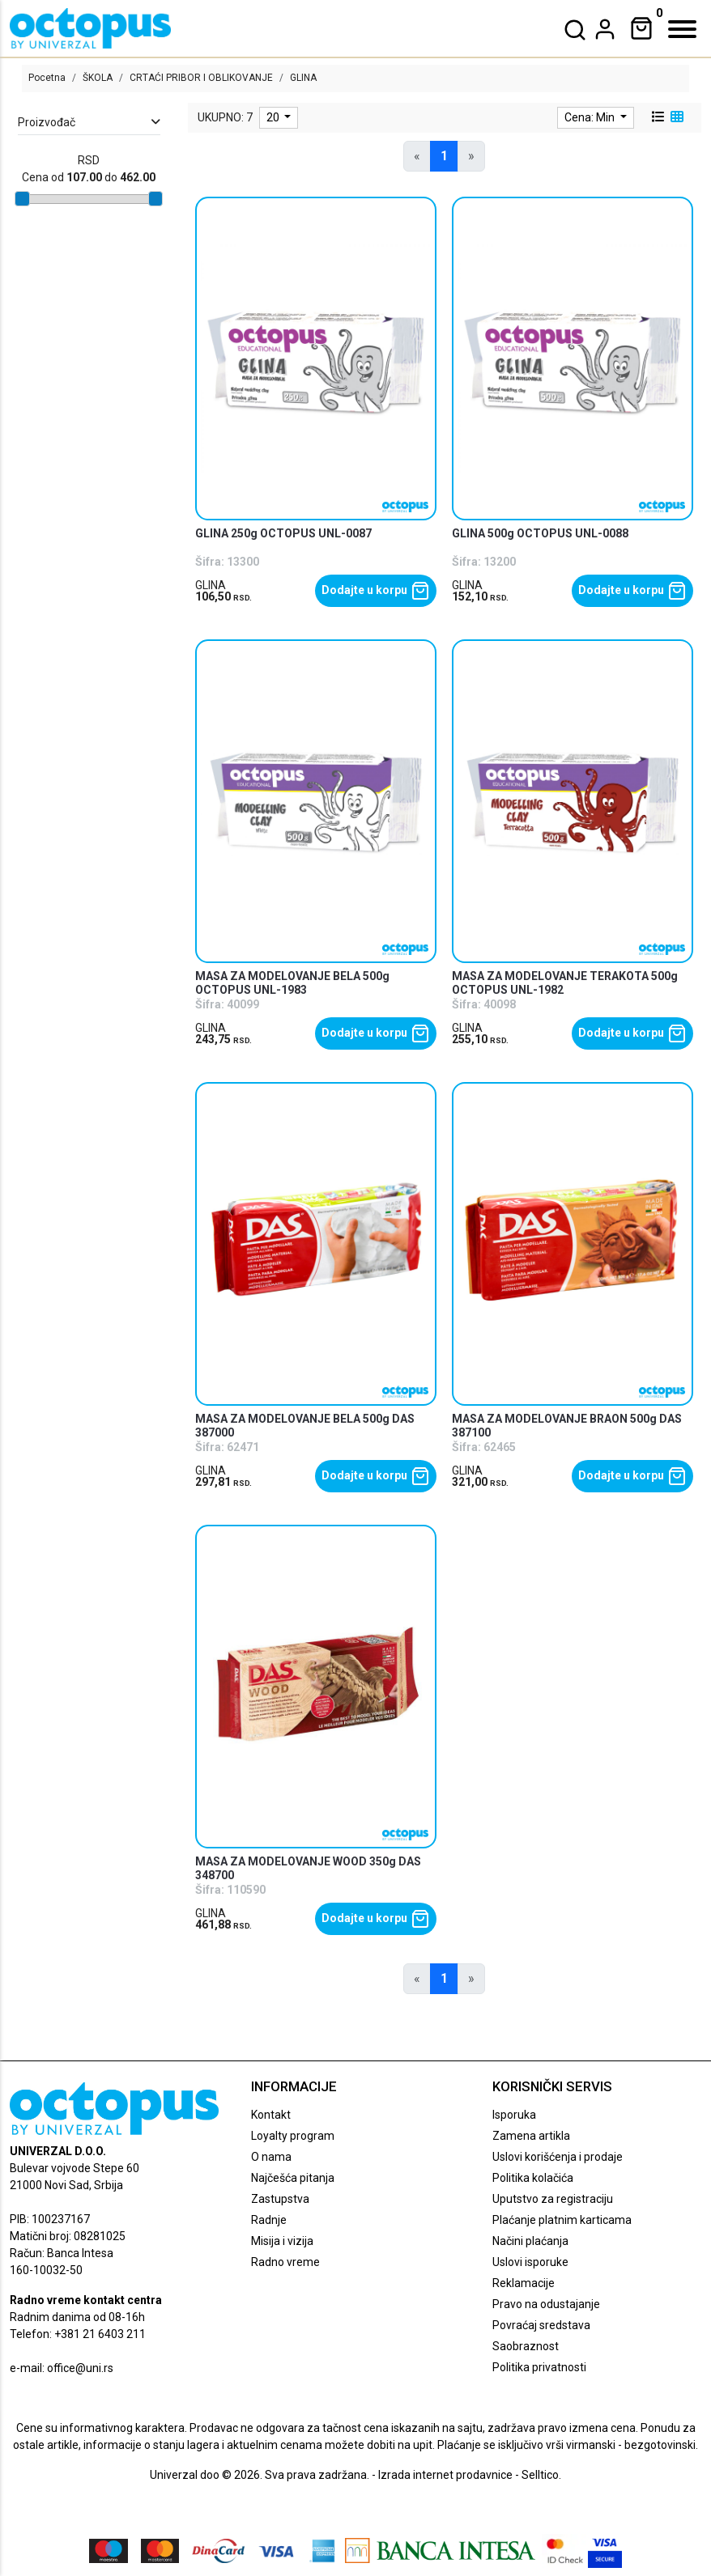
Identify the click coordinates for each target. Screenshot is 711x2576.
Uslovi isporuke (530, 2262)
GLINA (210, 585)
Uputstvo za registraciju (552, 2198)
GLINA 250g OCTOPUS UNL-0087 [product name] (283, 533)
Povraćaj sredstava (541, 2325)
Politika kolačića (532, 2177)
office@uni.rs (80, 2368)
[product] (316, 358)
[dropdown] (605, 29)
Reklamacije (523, 2283)
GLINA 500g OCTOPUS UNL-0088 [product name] (540, 533)
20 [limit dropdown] (274, 117)
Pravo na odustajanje (546, 2304)
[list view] (657, 117)
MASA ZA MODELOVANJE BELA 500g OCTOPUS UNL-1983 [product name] (292, 983)
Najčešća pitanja (292, 2177)
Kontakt (271, 2114)
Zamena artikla (531, 2135)
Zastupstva (280, 2198)
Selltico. (541, 2474)
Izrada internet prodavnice (445, 2474)
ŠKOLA (98, 77)
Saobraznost (525, 2346)
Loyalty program (292, 2135)
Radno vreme (285, 2262)
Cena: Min (590, 117)
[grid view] (675, 117)
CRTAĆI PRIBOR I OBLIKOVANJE (201, 77)
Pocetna (47, 77)
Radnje (269, 2219)
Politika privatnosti (539, 2367)
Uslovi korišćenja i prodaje (557, 2156)
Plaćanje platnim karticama (562, 2219)
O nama (271, 2156)
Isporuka (514, 2114)
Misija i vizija (282, 2240)
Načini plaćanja (530, 2240)
